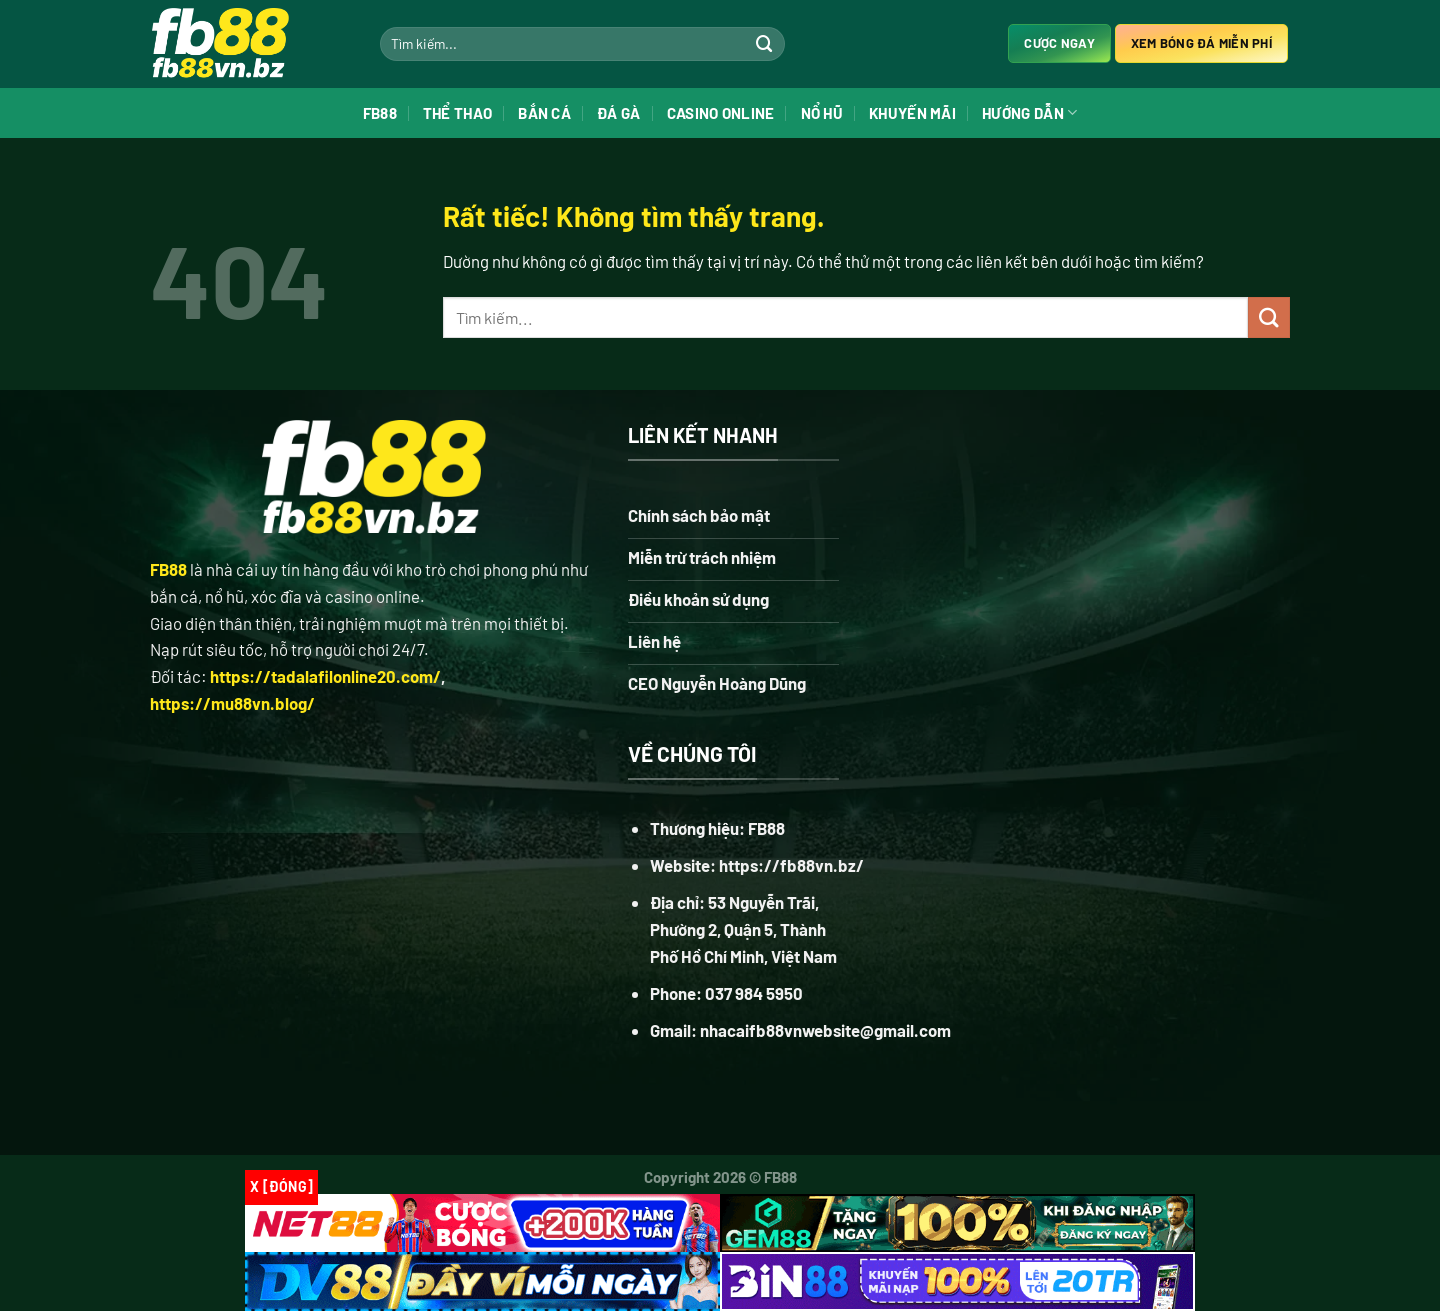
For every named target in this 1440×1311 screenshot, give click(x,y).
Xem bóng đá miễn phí (1201, 45)
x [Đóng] (281, 1186)
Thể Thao (457, 115)
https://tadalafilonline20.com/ (325, 710)
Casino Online (721, 115)
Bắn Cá (544, 115)
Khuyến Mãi (912, 115)
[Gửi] (765, 44)
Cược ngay (1059, 45)
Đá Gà (619, 115)
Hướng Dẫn (1029, 114)
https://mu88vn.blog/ (232, 737)
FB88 (380, 115)
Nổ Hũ (822, 115)
